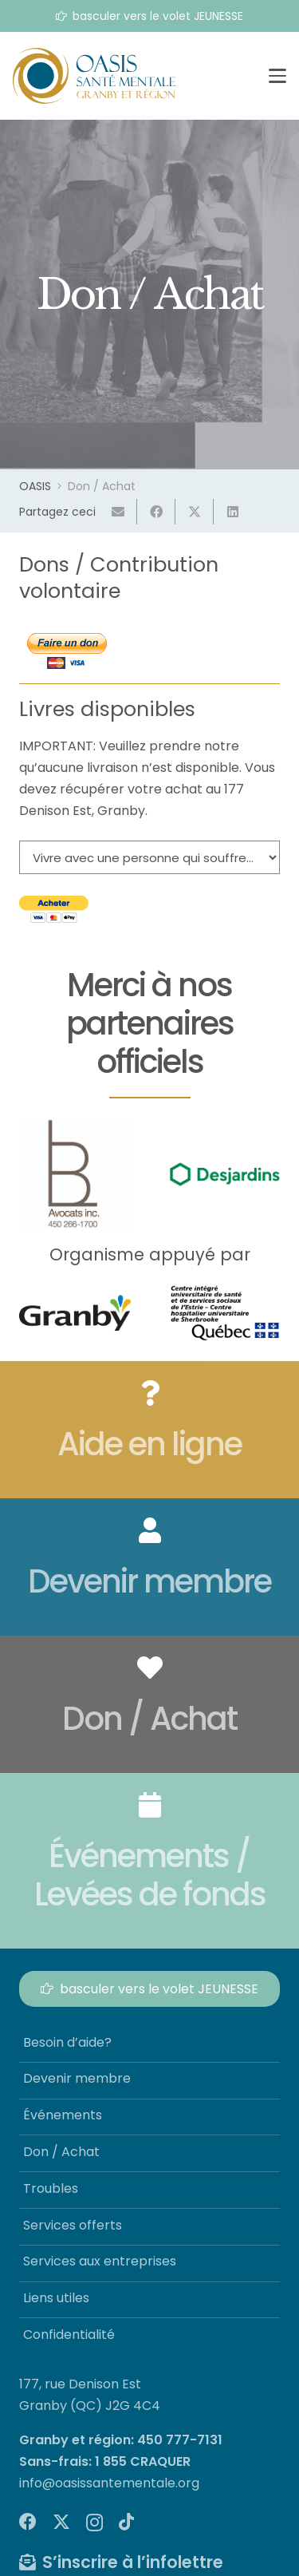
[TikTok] (126, 2521)
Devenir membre (77, 2078)
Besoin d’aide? (67, 2042)
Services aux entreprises (99, 2261)
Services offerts (72, 2225)
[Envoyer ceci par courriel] (118, 511)
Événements (62, 2115)
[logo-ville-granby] (75, 1313)
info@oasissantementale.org (109, 2483)
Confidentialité (69, 2334)
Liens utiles (56, 2298)
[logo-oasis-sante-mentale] (94, 76)
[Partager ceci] (156, 511)
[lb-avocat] (75, 1174)
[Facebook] (28, 2521)
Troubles (50, 2188)
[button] (277, 76)
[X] (61, 2522)
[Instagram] (94, 2522)
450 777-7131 (179, 2440)
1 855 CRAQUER (143, 2461)
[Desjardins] (225, 1174)
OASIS (35, 486)
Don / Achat (61, 2152)
